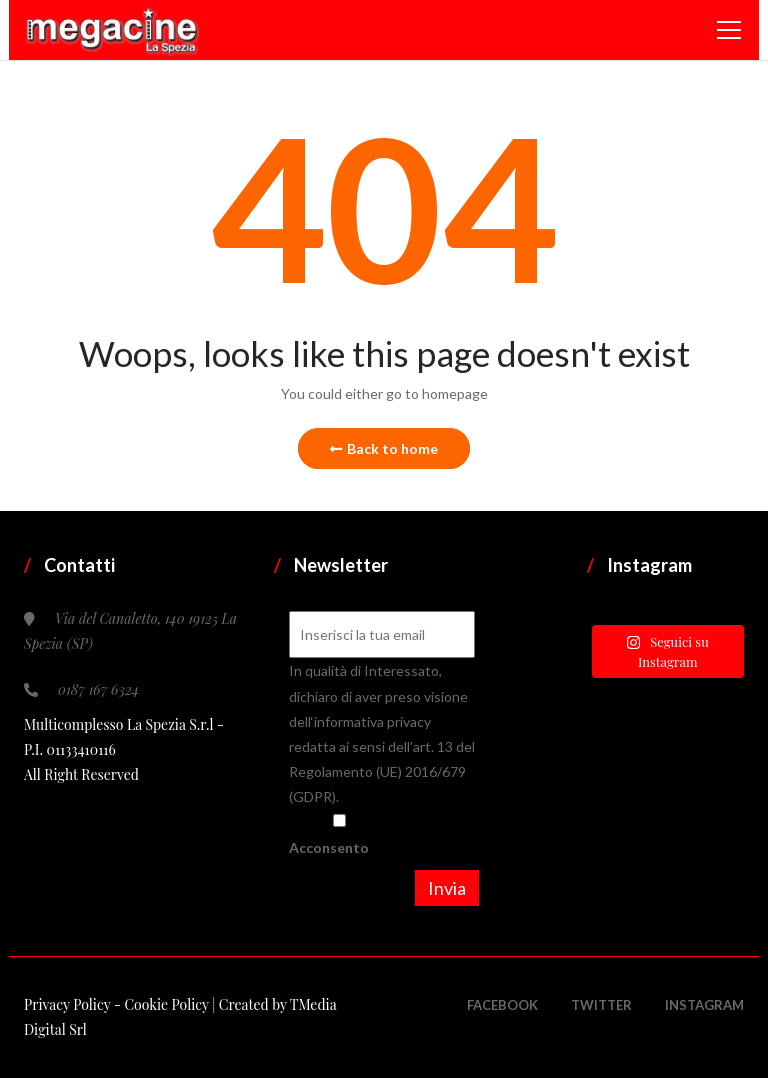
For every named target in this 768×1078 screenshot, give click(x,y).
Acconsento (339, 834)
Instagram (704, 1005)
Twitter (601, 1005)
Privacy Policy (69, 1004)
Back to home (384, 448)
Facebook (502, 1005)
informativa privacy (372, 721)
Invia (447, 888)
